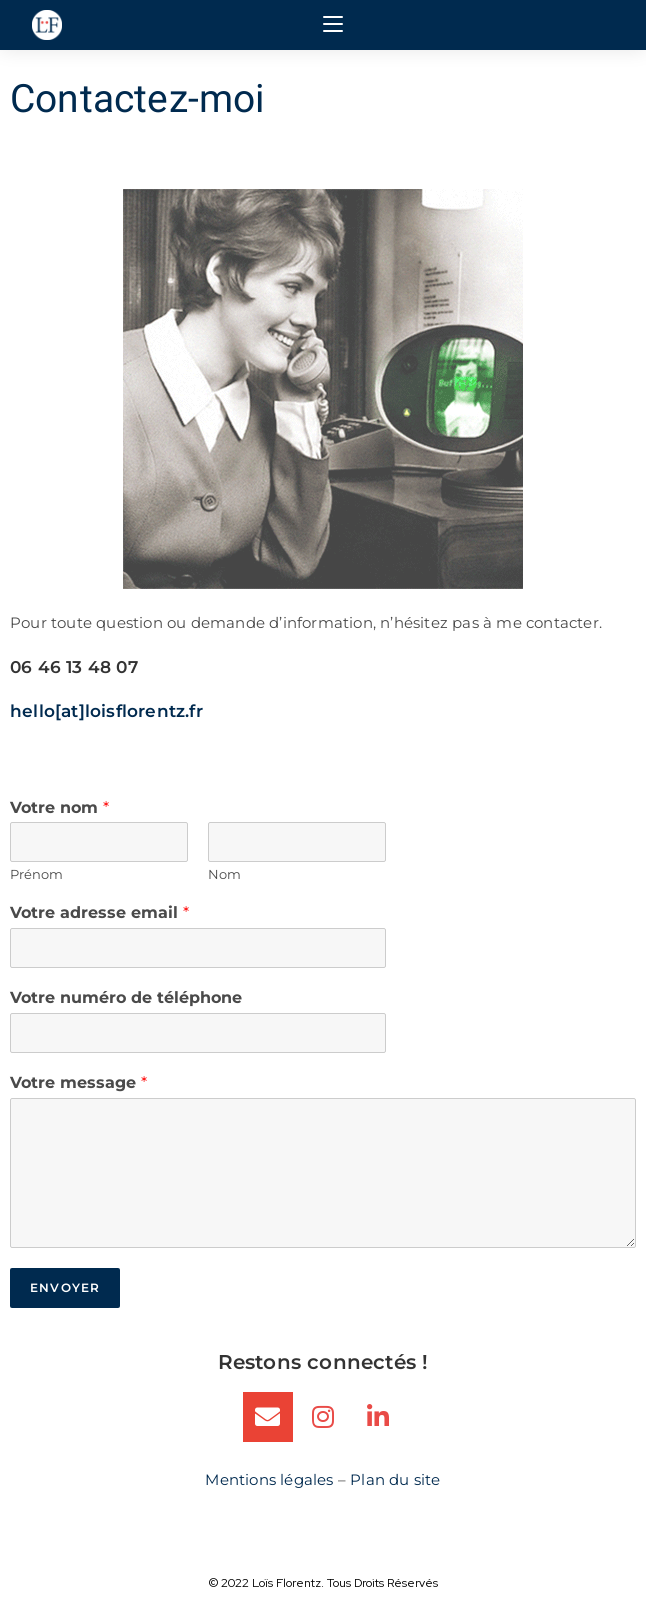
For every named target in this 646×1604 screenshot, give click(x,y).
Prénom (36, 874)
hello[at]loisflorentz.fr (106, 711)
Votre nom (59, 807)
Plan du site (395, 1479)
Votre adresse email (99, 912)
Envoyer (65, 1287)
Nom (224, 874)
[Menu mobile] (333, 25)
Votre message (78, 1082)
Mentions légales (269, 1479)
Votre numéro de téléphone (126, 997)
